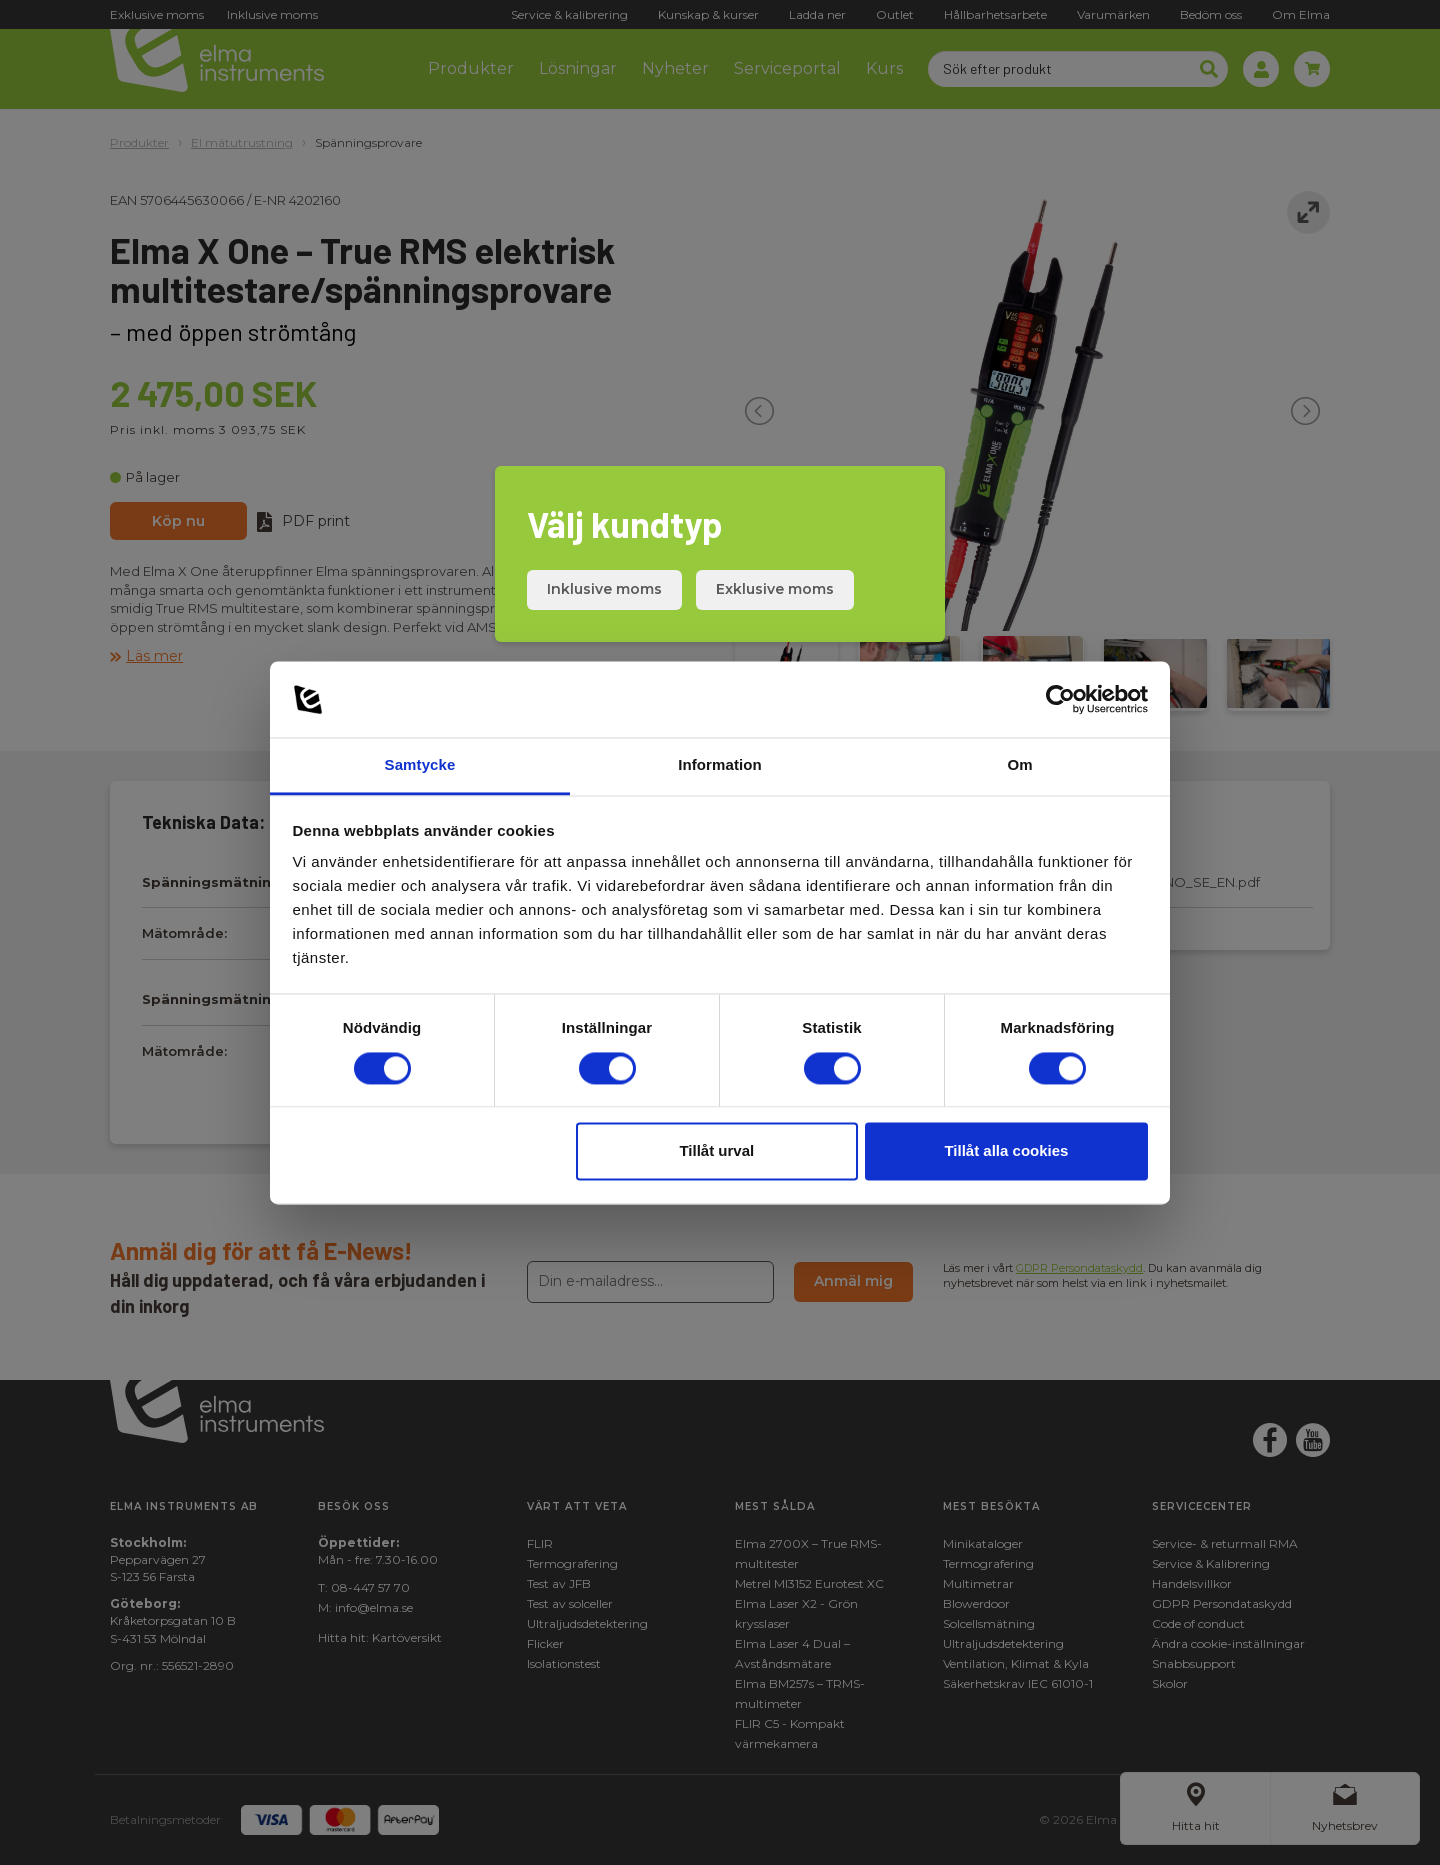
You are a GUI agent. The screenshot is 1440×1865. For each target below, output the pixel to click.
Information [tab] (720, 765)
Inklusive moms (604, 589)
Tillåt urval (716, 1151)
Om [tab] (1019, 765)
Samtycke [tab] (420, 765)
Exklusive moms (775, 589)
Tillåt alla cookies (1006, 1151)
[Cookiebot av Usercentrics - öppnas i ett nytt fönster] (1060, 699)
